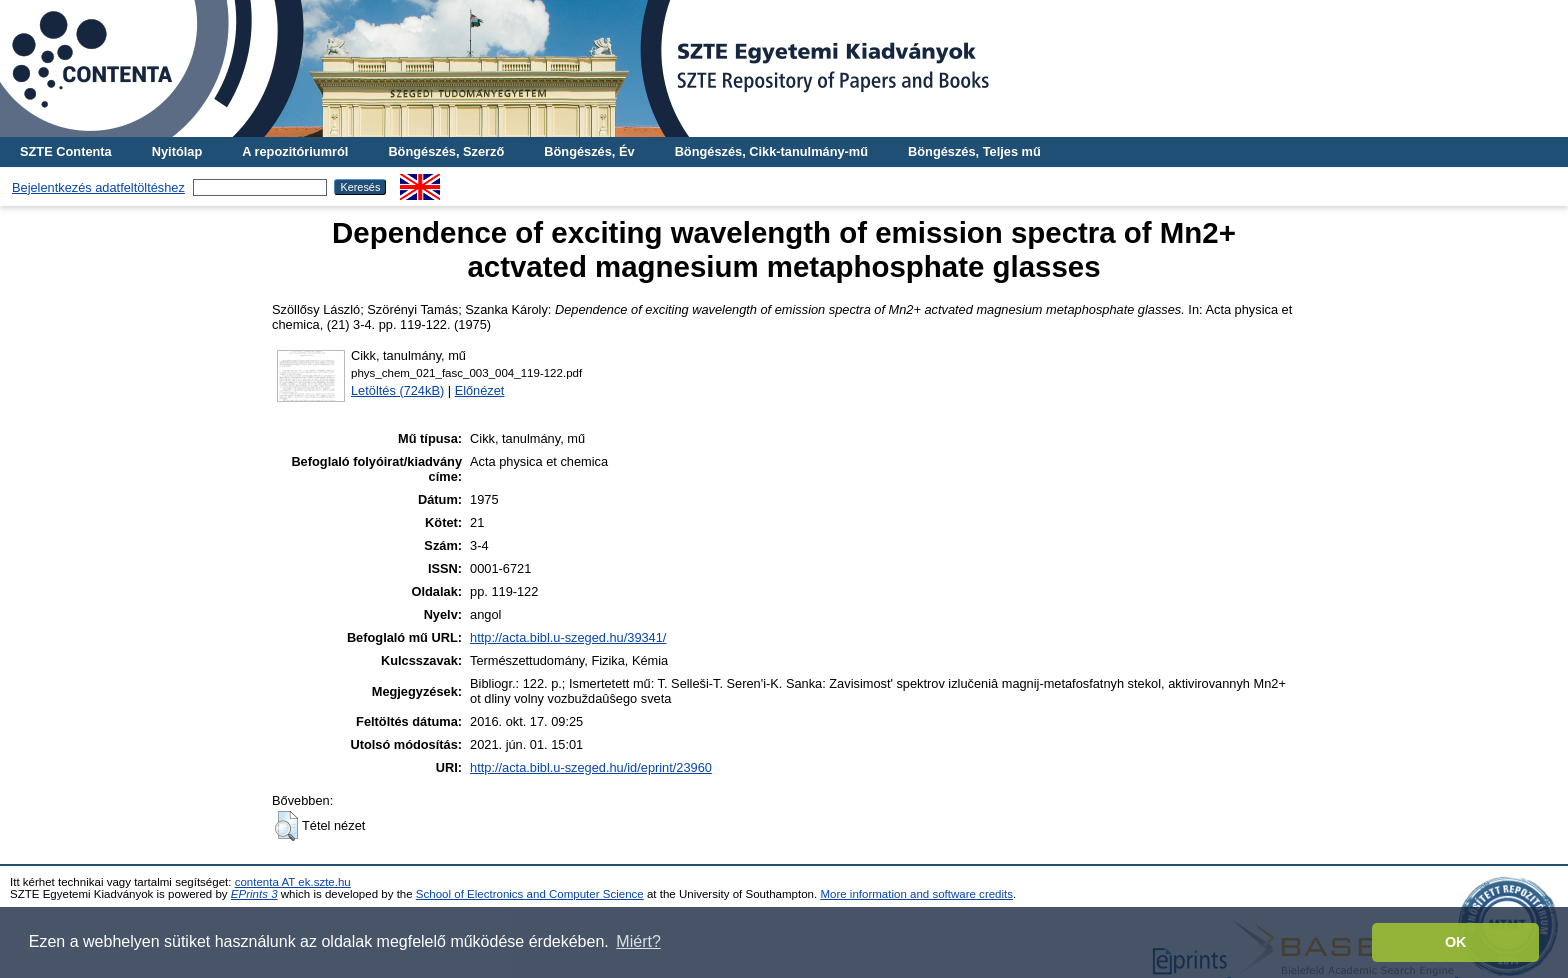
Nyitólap (177, 151)
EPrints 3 (254, 894)
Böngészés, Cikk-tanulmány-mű (771, 151)
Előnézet (480, 390)
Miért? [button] (638, 941)
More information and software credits (916, 894)
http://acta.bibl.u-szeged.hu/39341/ (568, 637)
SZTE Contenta (66, 151)
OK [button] (1456, 942)
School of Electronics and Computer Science (530, 894)
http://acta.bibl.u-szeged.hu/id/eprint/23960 (591, 767)
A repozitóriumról (295, 151)
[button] (286, 826)
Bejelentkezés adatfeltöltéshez (98, 187)
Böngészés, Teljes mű (974, 151)
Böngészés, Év (589, 151)
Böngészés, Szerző (446, 151)
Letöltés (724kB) (397, 390)
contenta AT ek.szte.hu (293, 882)
